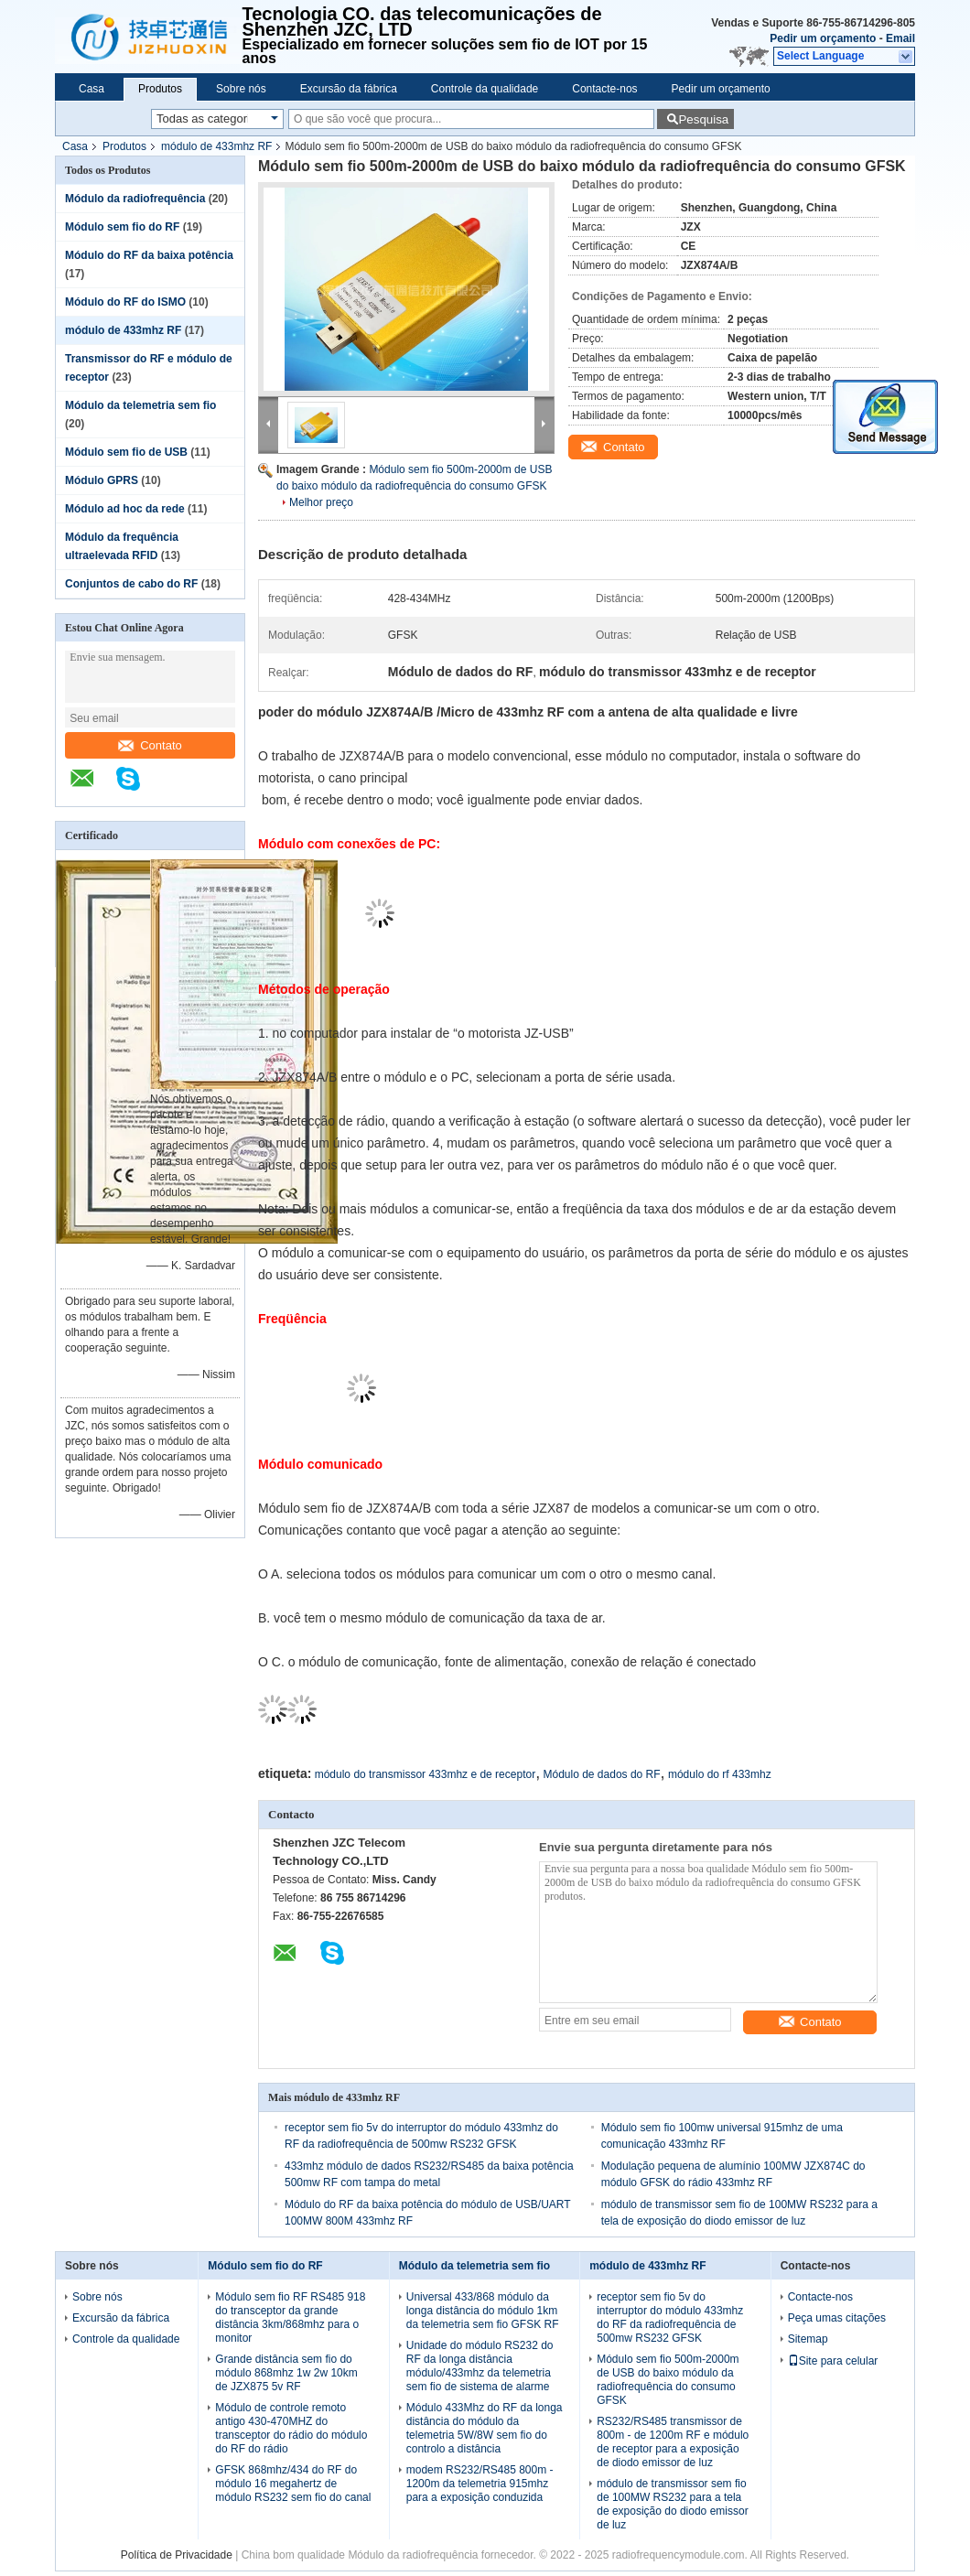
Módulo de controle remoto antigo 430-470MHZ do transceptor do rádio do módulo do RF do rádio (291, 2428)
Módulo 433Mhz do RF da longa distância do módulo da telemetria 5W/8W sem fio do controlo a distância (484, 2428)
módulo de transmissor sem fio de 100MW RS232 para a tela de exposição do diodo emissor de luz (672, 2504)
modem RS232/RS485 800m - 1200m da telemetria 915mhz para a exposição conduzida (480, 2483)
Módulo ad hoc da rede (125, 508)
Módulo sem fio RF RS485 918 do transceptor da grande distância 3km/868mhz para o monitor (290, 2317)
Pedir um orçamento (823, 38)
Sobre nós (241, 88)
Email (900, 38)
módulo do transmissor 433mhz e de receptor (425, 1774)
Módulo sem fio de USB (126, 452)
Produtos (160, 88)
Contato (150, 745)
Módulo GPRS (101, 480)
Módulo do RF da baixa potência (149, 255)
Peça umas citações (837, 2318)
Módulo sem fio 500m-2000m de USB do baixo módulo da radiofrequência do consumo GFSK (667, 2380)
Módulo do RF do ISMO (125, 302)
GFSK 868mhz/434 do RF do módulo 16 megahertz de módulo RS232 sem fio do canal (293, 2483)
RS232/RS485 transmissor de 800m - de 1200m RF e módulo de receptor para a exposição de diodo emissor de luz (673, 2442)
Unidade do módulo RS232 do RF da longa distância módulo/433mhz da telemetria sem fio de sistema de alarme (480, 2366)
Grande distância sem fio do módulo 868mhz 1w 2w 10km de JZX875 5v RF (286, 2373)
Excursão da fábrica (348, 88)
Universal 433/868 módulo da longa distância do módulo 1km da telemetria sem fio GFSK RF (482, 2310)
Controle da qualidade (484, 88)
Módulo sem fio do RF (122, 227)
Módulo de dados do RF (602, 1774)
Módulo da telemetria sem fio (140, 405)
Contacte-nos (604, 88)
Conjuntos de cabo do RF (131, 583)
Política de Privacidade (176, 2555)
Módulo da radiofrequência (135, 198)
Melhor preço (321, 502)
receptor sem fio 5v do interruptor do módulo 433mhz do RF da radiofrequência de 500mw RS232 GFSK (670, 2317)
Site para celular (833, 2361)
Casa (91, 88)
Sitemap (808, 2339)
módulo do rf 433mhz (719, 1774)
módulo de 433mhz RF (216, 146)
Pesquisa (703, 119)
